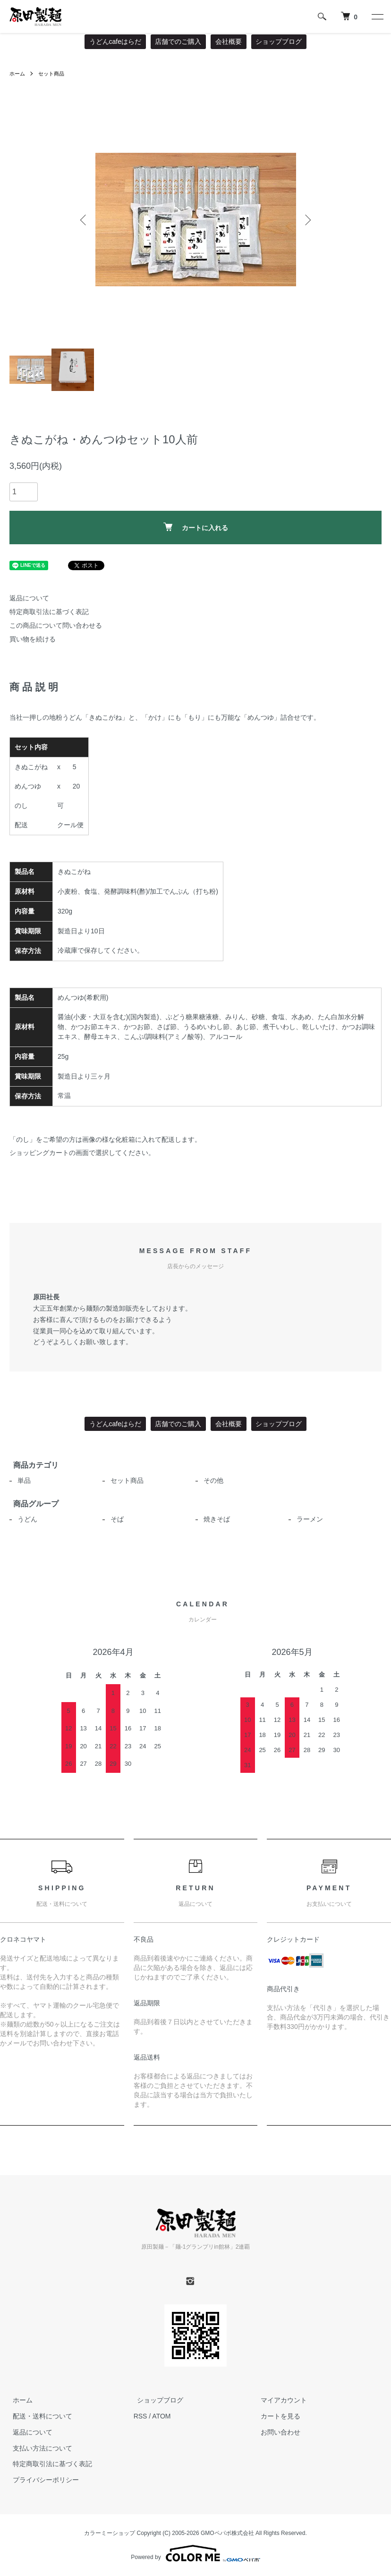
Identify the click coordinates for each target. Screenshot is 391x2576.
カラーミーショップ (109, 2533)
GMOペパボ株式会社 (227, 2533)
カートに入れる (195, 527)
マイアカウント (280, 2400)
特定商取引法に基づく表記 (49, 611)
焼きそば (213, 1519)
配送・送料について (39, 2416)
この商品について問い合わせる (55, 625)
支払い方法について (39, 2448)
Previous (84, 220)
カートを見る (277, 2416)
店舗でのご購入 (178, 41)
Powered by (195, 2553)
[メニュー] (377, 16)
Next (306, 220)
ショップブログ (278, 41)
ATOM (161, 2416)
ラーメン (306, 1519)
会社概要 (228, 41)
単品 (20, 1480)
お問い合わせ (277, 2432)
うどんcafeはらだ (115, 41)
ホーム (17, 73)
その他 (210, 1480)
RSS (140, 2416)
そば (113, 1519)
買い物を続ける (32, 639)
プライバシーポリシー (42, 2480)
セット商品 (54, 73)
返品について (29, 598)
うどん (24, 1519)
